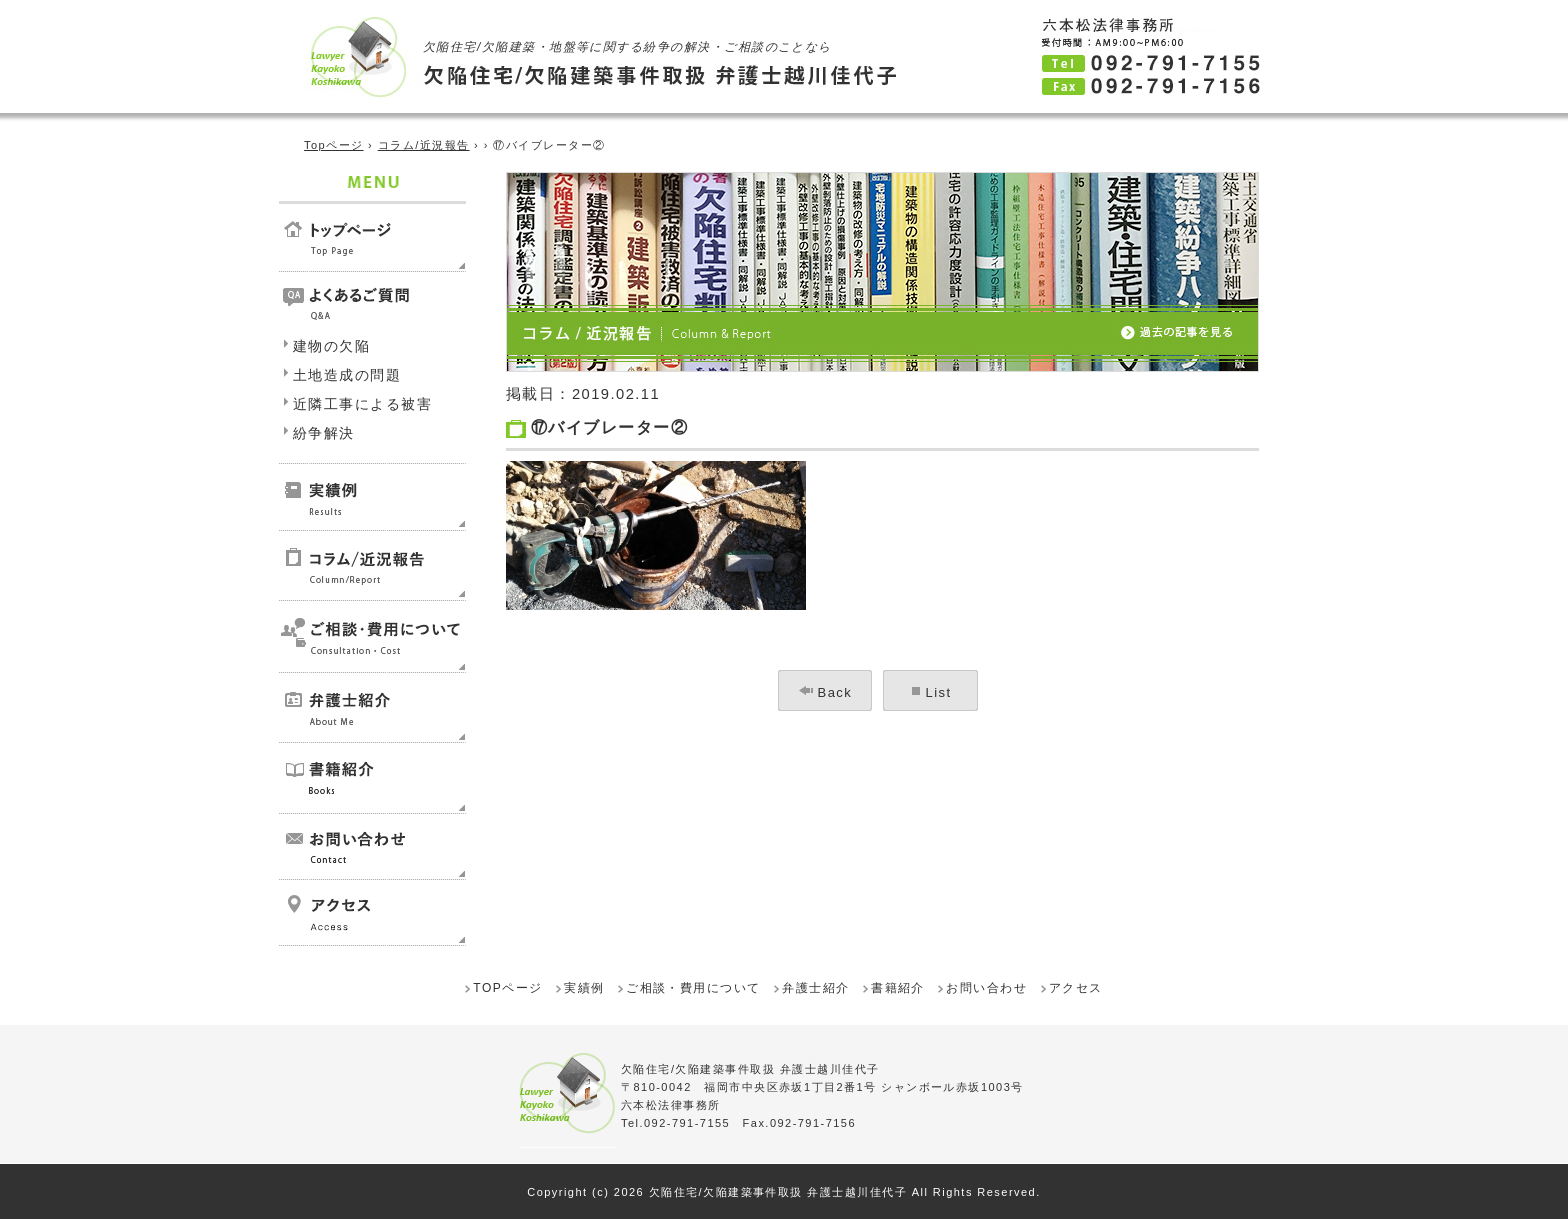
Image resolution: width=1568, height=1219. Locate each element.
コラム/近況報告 (424, 145)
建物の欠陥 (331, 346)
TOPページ (507, 988)
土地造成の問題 (347, 375)
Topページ (334, 145)
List (939, 692)
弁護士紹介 (815, 988)
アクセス (1076, 988)
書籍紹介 (898, 988)
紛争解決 (324, 433)
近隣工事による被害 (362, 404)
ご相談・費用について (693, 988)
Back (835, 692)
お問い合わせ (986, 988)
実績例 (584, 988)
